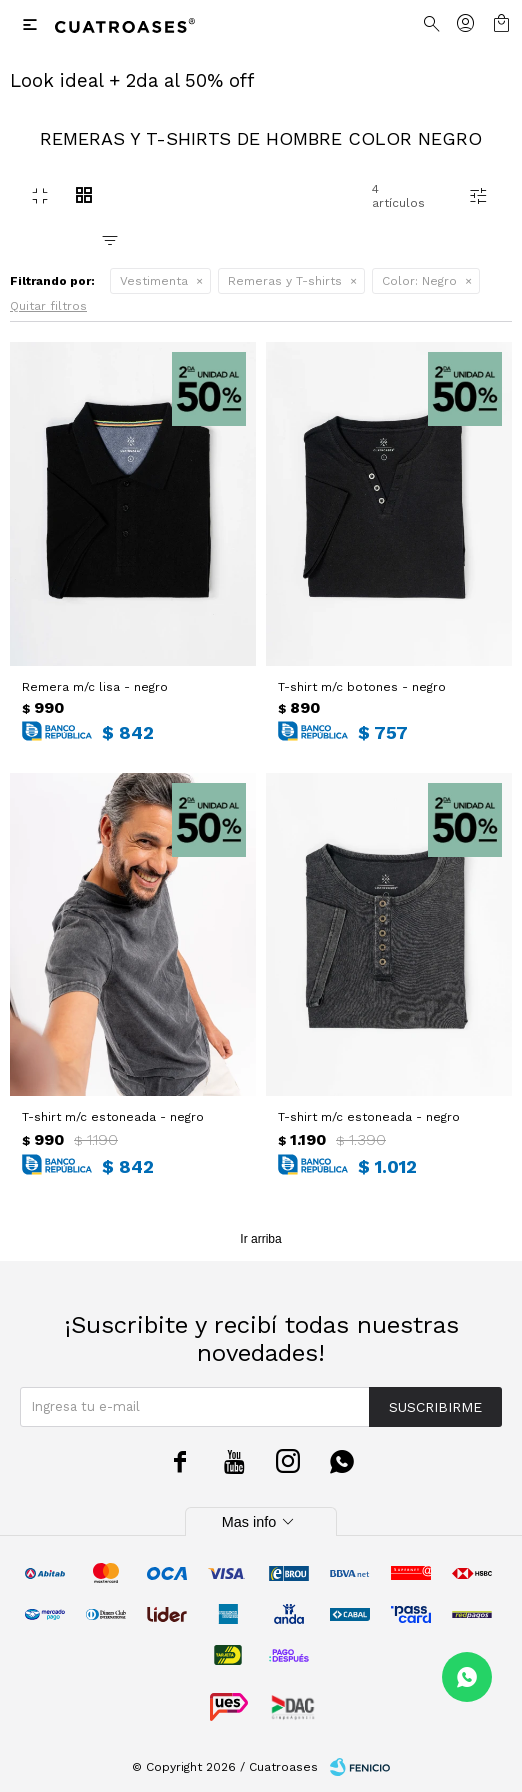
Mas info (261, 1522)
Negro (419, 281)
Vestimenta (154, 281)
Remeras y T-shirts (285, 281)
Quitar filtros (48, 306)
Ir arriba (260, 1239)
